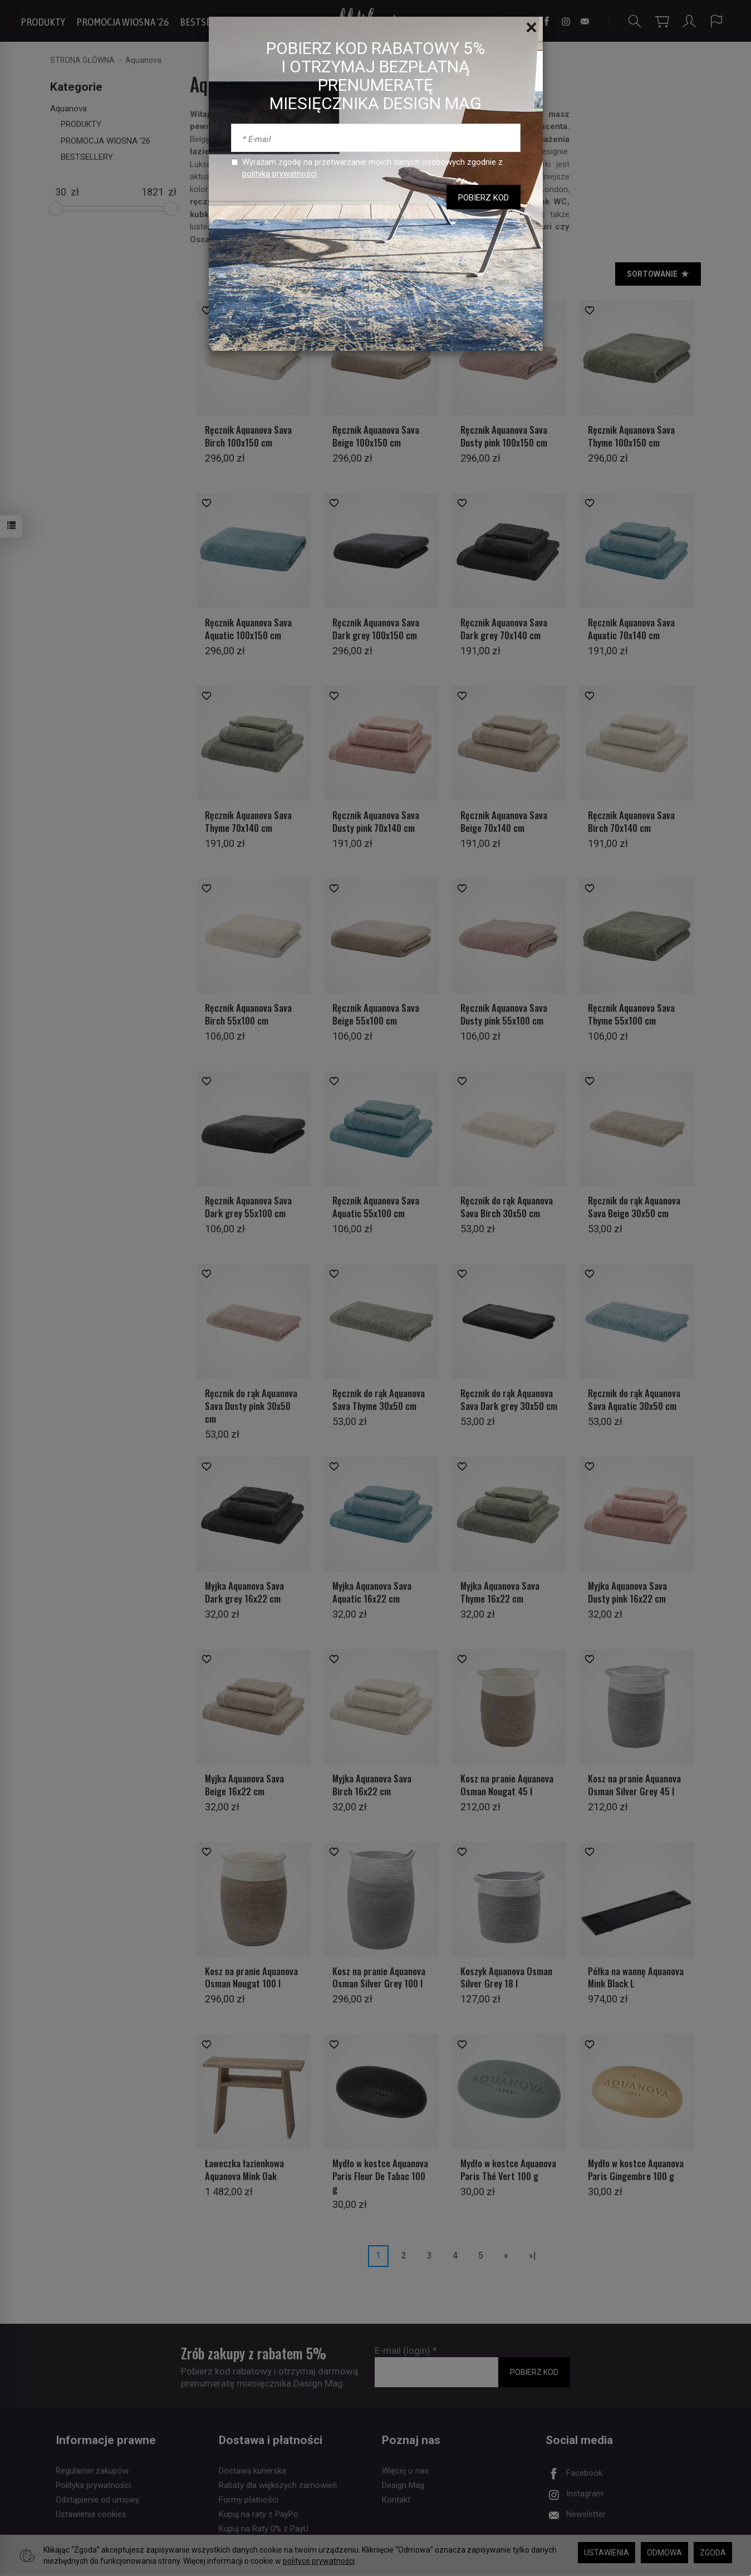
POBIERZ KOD (483, 198)
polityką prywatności (279, 174)
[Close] (531, 28)
